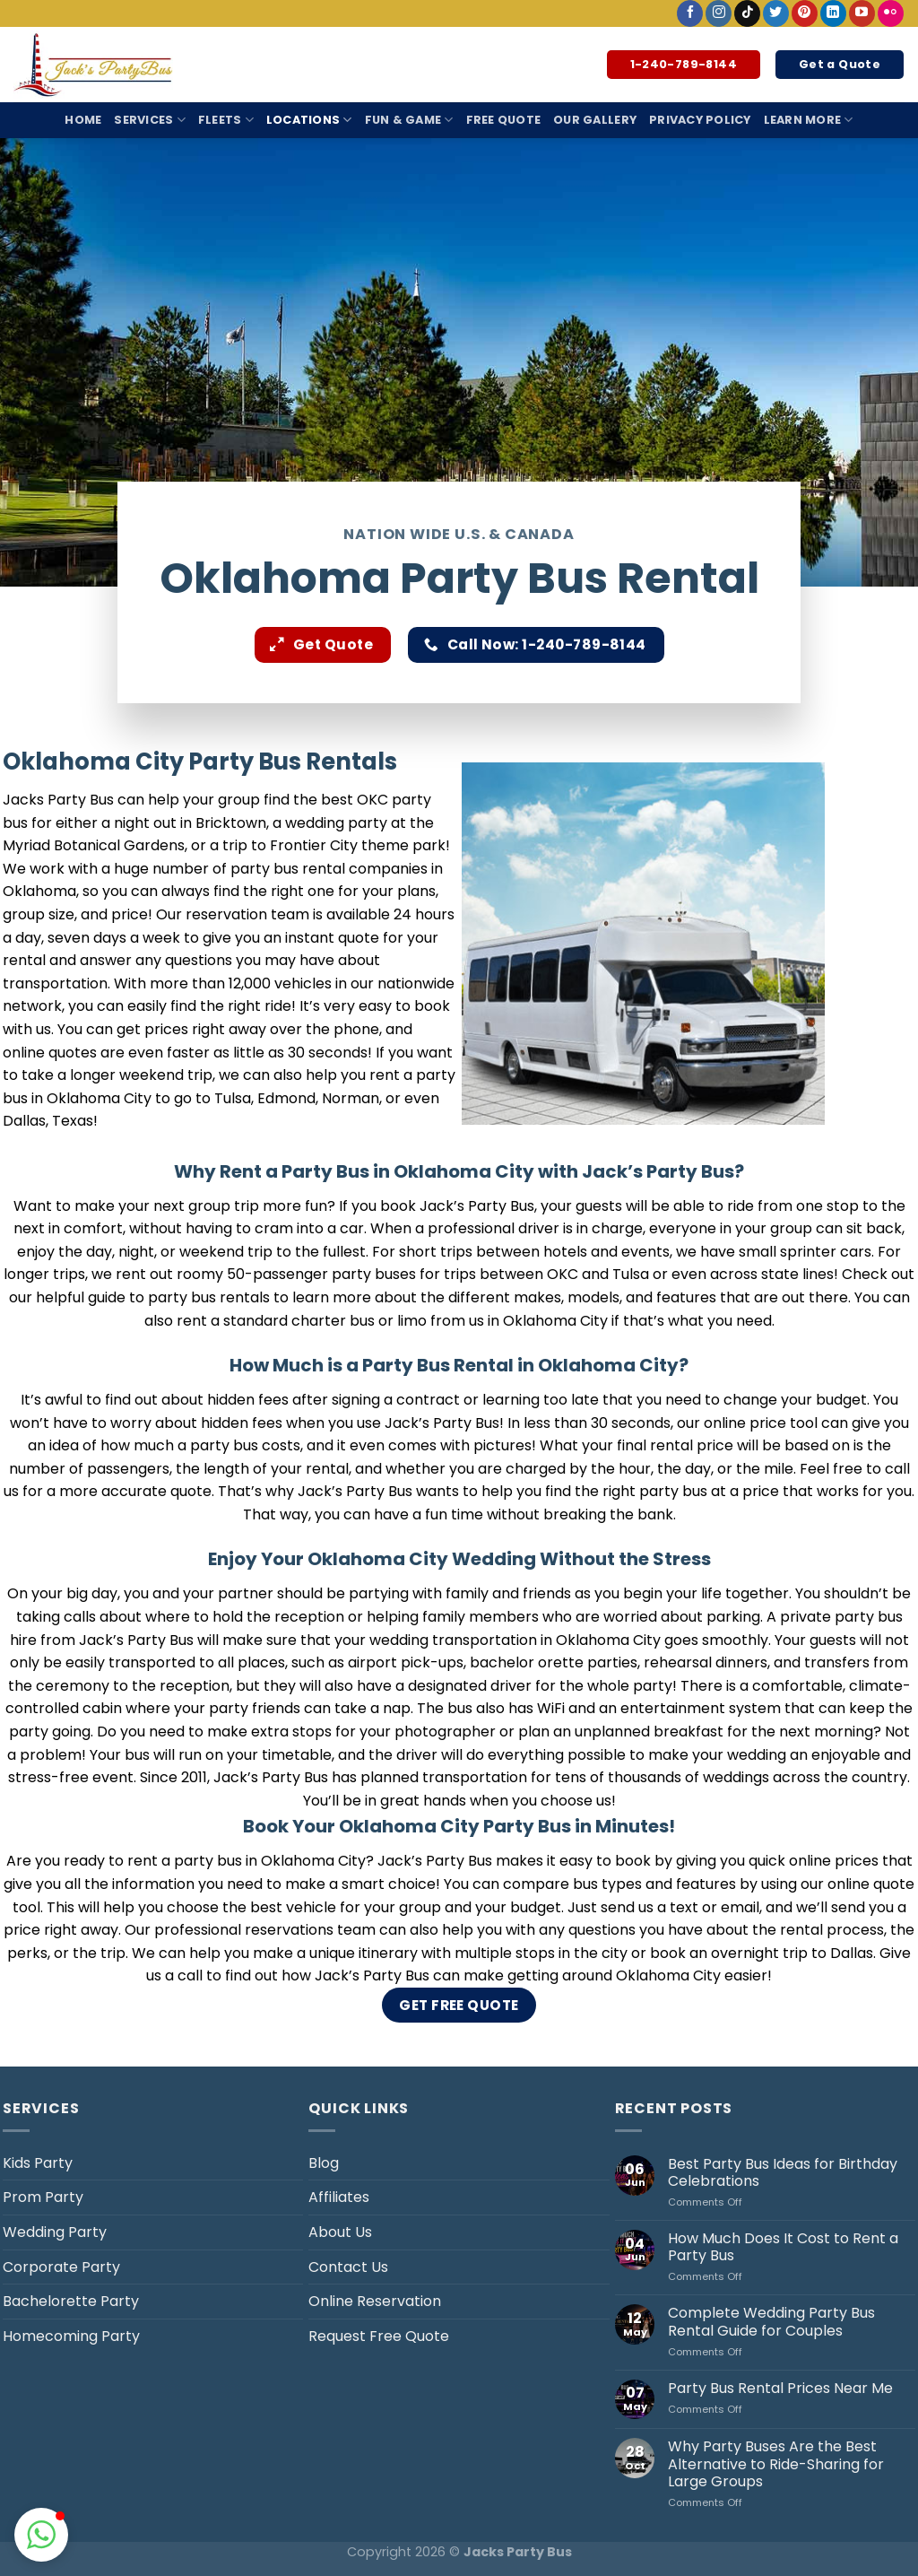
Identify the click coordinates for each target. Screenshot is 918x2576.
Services (150, 119)
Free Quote (503, 119)
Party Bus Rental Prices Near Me (780, 2388)
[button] (41, 2535)
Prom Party (43, 2197)
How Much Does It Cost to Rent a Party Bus (783, 2247)
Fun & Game (409, 119)
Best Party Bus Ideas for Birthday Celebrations (782, 2172)
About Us (340, 2232)
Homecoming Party (71, 2336)
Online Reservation (374, 2301)
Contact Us (348, 2267)
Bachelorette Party (71, 2301)
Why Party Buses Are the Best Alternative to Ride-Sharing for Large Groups (776, 2464)
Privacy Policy (700, 119)
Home (83, 119)
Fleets (226, 119)
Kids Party (38, 2163)
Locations (309, 119)
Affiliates (338, 2197)
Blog (323, 2163)
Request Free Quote (378, 2336)
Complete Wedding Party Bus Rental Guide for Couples (771, 2321)
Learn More (808, 119)
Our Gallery (595, 119)
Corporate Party (61, 2267)
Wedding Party (55, 2232)
